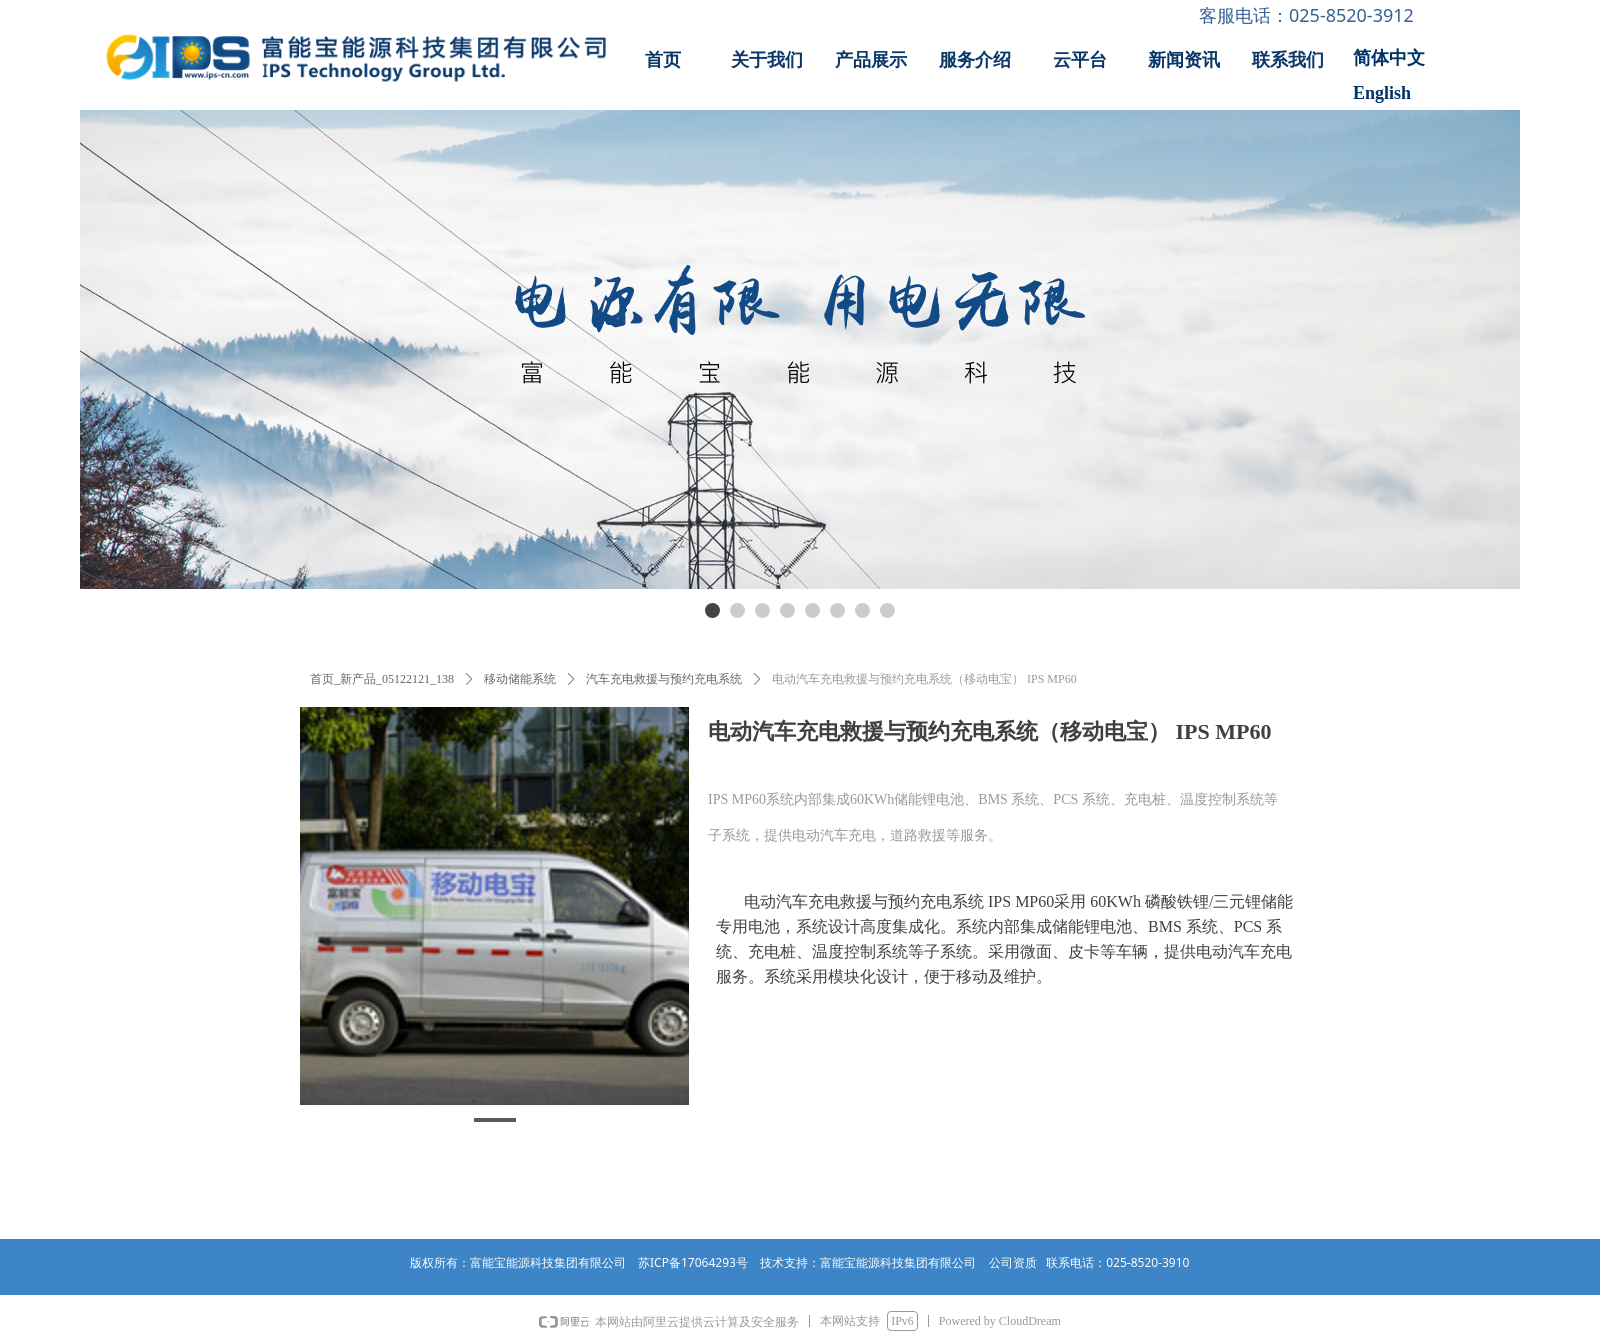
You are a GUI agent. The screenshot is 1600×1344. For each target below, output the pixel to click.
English (1382, 93)
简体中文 (1389, 58)
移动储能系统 (520, 679)
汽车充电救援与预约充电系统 (664, 679)
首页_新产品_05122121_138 (382, 679)
